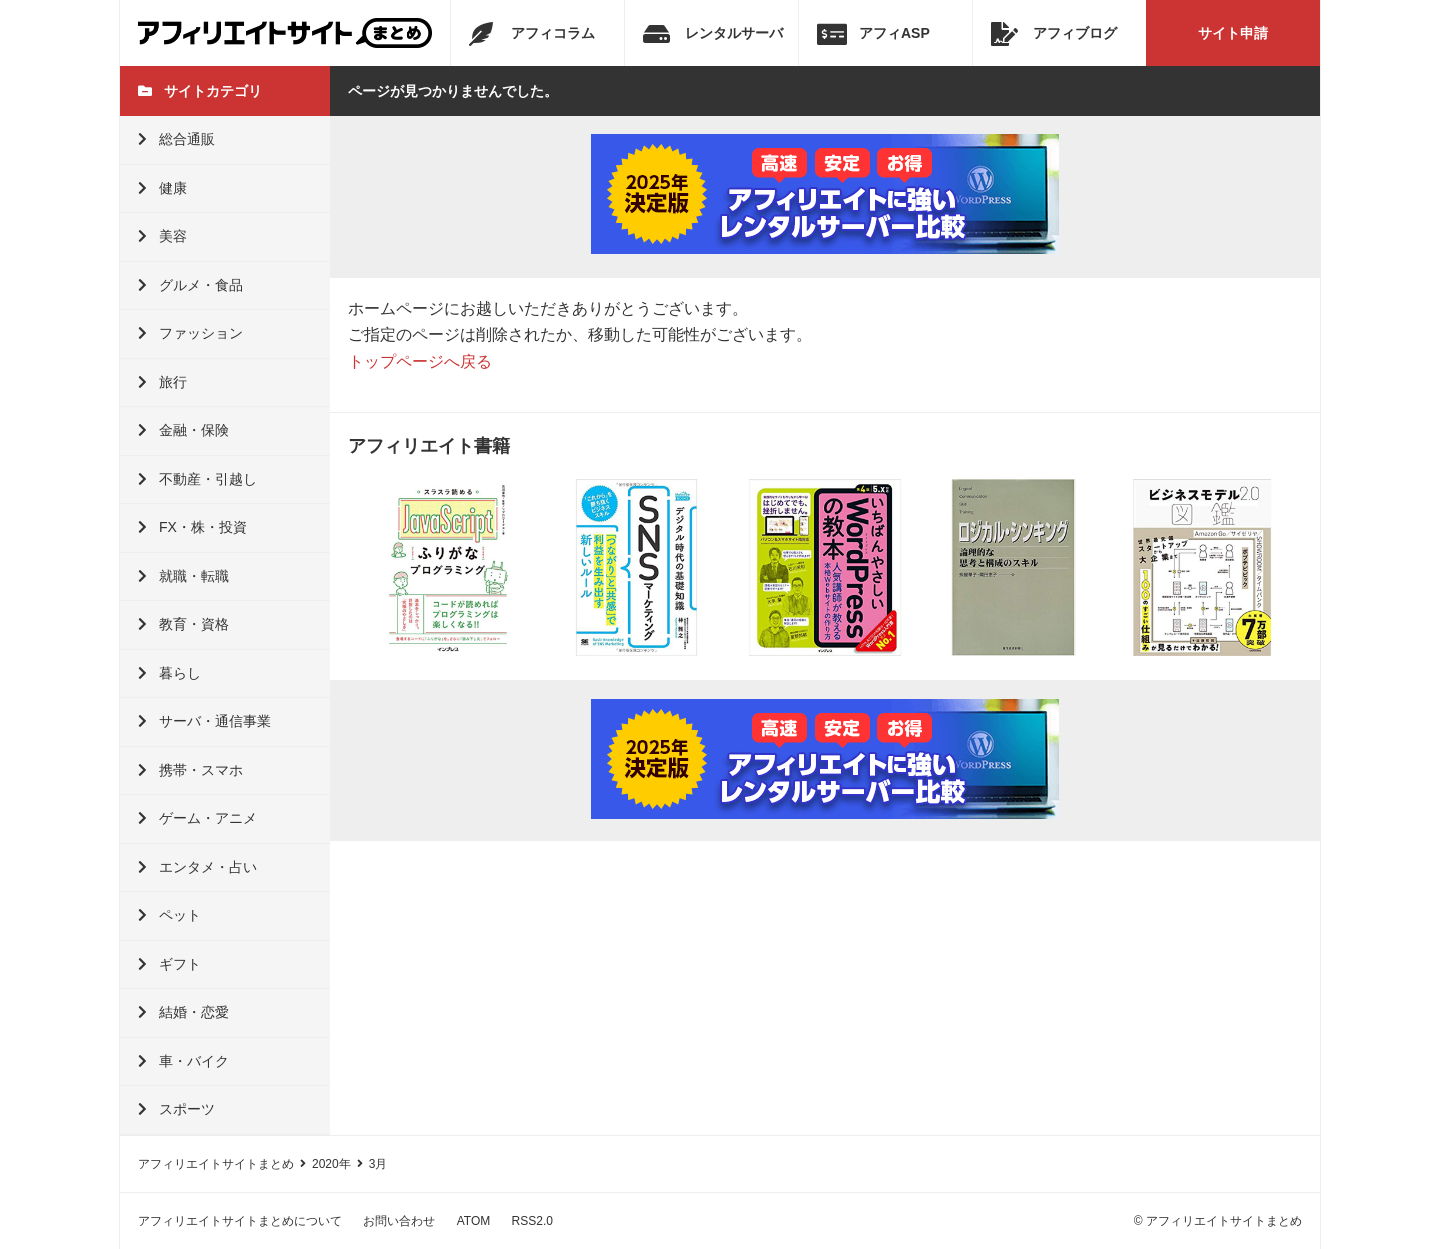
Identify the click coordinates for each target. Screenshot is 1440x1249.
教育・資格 (183, 624)
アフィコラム (532, 34)
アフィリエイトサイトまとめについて (240, 1221)
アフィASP (873, 34)
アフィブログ (1054, 34)
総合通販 (176, 139)
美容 (162, 236)
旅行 (162, 382)
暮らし (169, 673)
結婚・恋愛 (183, 1012)
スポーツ (176, 1109)
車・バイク (183, 1061)
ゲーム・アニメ (197, 818)
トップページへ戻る (420, 361)
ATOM (474, 1221)
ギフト (169, 964)
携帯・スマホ (190, 770)
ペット (169, 915)
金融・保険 (183, 430)
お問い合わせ (399, 1221)
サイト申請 (1233, 33)
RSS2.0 (532, 1221)
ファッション (190, 333)
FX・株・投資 (192, 527)
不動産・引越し (197, 479)
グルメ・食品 (190, 285)
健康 (162, 188)
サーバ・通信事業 (204, 721)
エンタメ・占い (197, 867)
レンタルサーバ (713, 34)
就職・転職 (183, 576)
